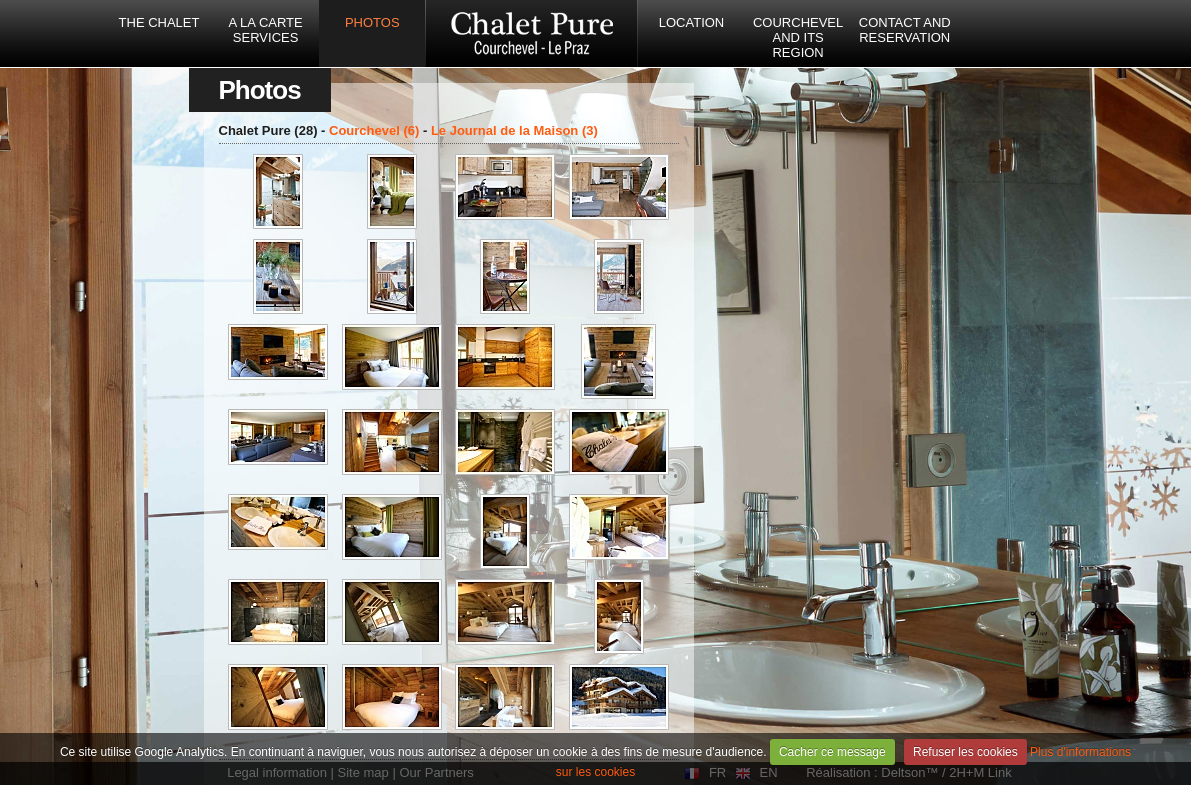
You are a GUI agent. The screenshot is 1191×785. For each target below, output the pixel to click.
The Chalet (159, 22)
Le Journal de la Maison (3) (514, 130)
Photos (372, 22)
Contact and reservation (905, 30)
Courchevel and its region (798, 37)
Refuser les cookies (965, 752)
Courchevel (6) (374, 130)
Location (692, 22)
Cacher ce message (832, 752)
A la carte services (266, 30)
